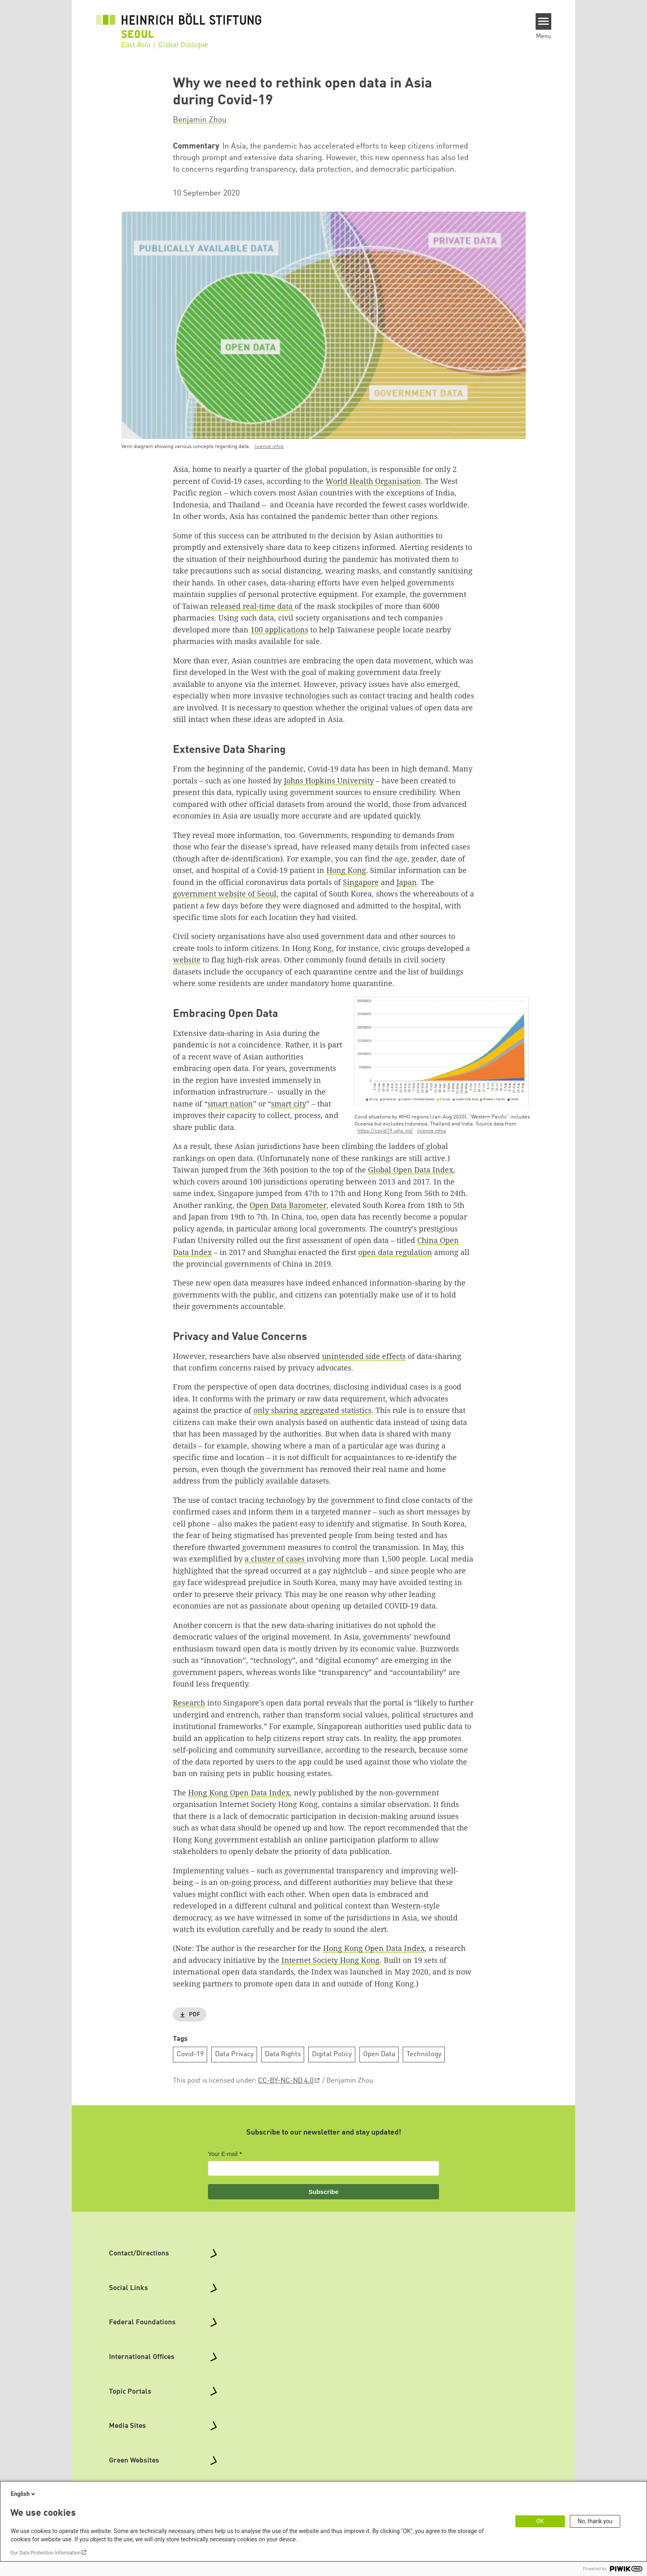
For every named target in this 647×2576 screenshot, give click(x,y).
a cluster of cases (276, 1559)
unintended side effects (364, 1356)
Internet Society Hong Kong (330, 1960)
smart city (288, 1104)
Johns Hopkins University (329, 781)
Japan (407, 882)
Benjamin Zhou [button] (200, 120)
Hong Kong (346, 870)
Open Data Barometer (288, 1205)
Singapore (361, 882)
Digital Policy (332, 2054)
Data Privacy (234, 2054)
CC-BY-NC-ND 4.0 (286, 2080)
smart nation (230, 1104)
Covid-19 (190, 2054)
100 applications (279, 630)
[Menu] (544, 21)
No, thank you (595, 2521)
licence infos (269, 446)
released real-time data (252, 606)
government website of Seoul (224, 894)
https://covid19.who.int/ (385, 1131)
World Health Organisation (373, 481)
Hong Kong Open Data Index (239, 1793)
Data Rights (283, 2054)
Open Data (379, 2054)
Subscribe (324, 2191)
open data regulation (395, 1252)
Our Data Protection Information (45, 2553)
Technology (424, 2054)
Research (189, 1703)
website (187, 960)
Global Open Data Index (410, 1170)
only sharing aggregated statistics (312, 1410)
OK (540, 2521)
